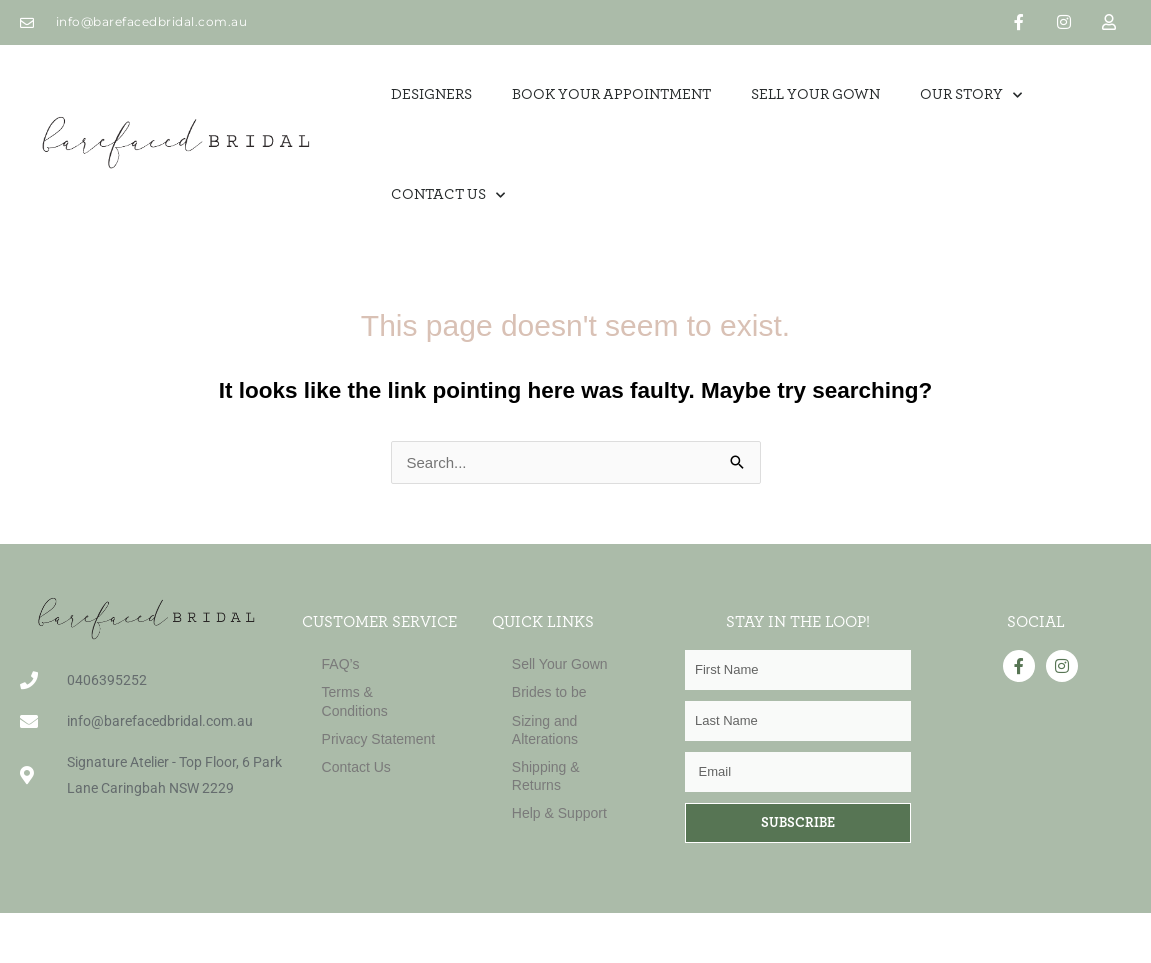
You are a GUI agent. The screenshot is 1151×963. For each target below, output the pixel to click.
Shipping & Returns (546, 776)
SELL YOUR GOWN (815, 94)
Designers (431, 94)
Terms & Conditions (355, 701)
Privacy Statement (379, 739)
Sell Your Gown (560, 664)
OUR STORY (971, 95)
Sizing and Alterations (545, 730)
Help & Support (559, 813)
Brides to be (549, 692)
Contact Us (448, 195)
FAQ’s (341, 664)
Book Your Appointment (611, 94)
